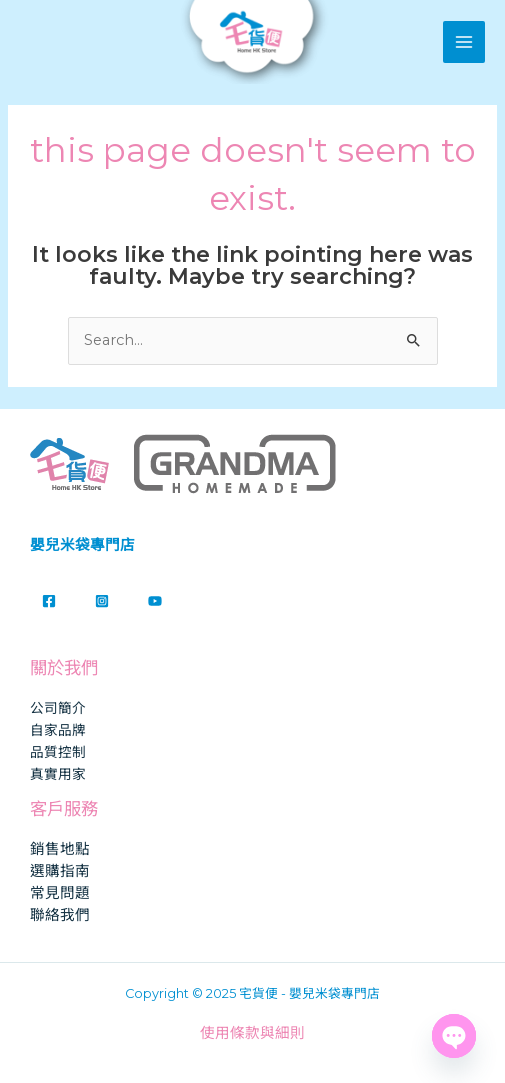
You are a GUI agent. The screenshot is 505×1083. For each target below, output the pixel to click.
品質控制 (58, 752)
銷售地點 (60, 849)
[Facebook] (49, 601)
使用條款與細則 (252, 1033)
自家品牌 (58, 730)
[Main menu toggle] (464, 42)
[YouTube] (155, 601)
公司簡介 (58, 708)
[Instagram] (102, 601)
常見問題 (60, 893)
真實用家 (58, 774)
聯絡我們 (60, 915)
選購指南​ (60, 871)
